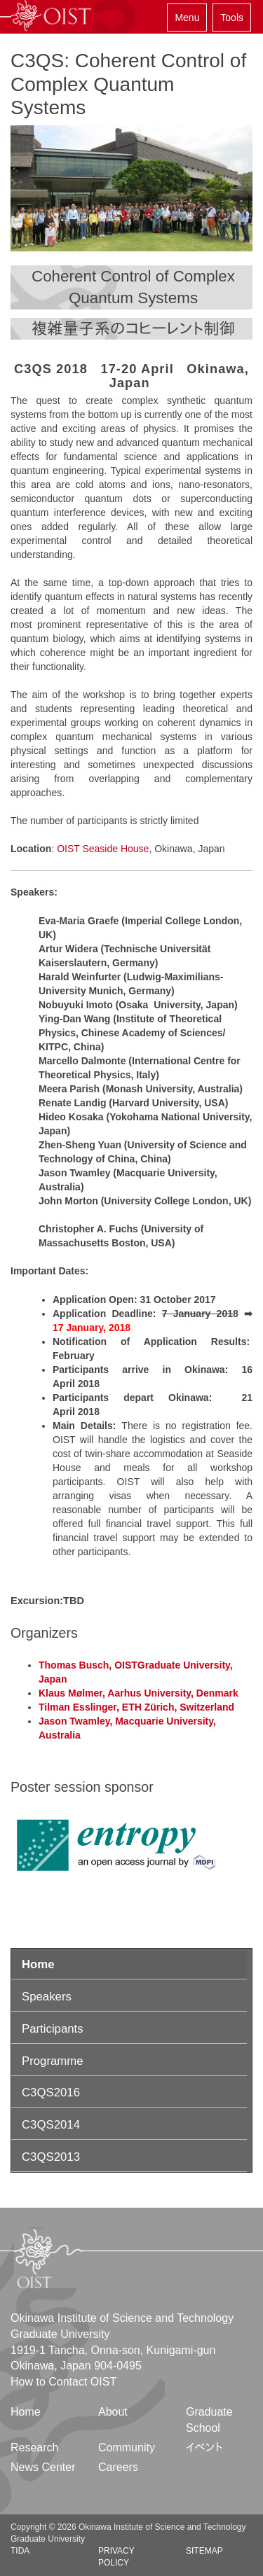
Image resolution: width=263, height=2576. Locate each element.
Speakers (47, 1996)
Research (34, 2447)
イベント (204, 2447)
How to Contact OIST (63, 2382)
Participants (52, 2028)
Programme (52, 2061)
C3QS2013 (51, 2157)
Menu (187, 17)
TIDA (20, 2551)
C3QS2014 (51, 2124)
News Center (43, 2467)
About (113, 2412)
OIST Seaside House (103, 848)
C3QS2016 (51, 2092)
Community (126, 2447)
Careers (118, 2467)
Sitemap (204, 2551)
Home (38, 1964)
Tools (231, 17)
